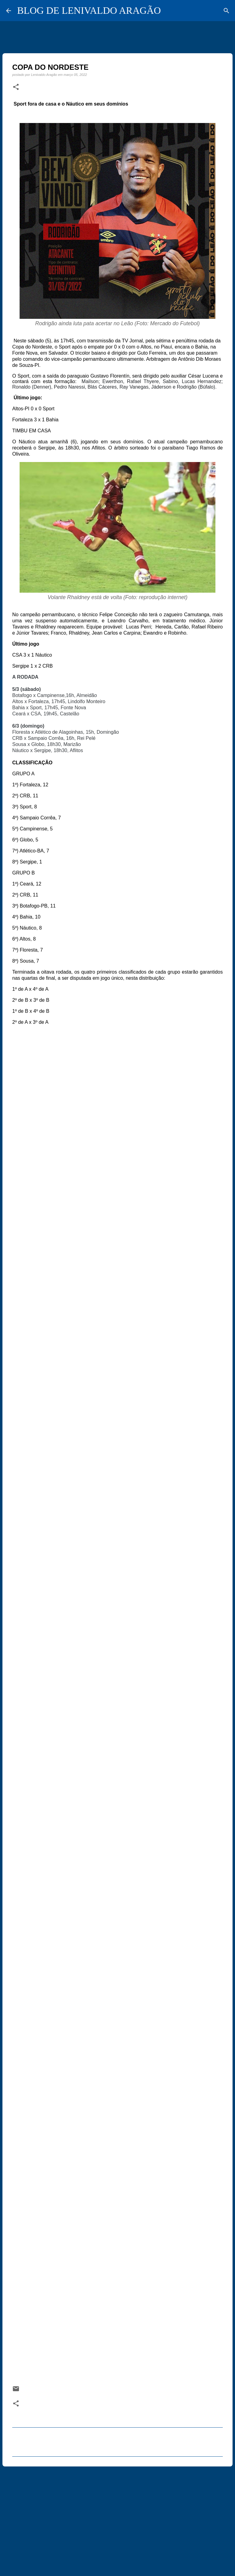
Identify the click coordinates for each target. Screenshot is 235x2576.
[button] (16, 87)
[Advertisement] (117, 2518)
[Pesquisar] (226, 10)
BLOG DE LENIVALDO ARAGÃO (89, 10)
